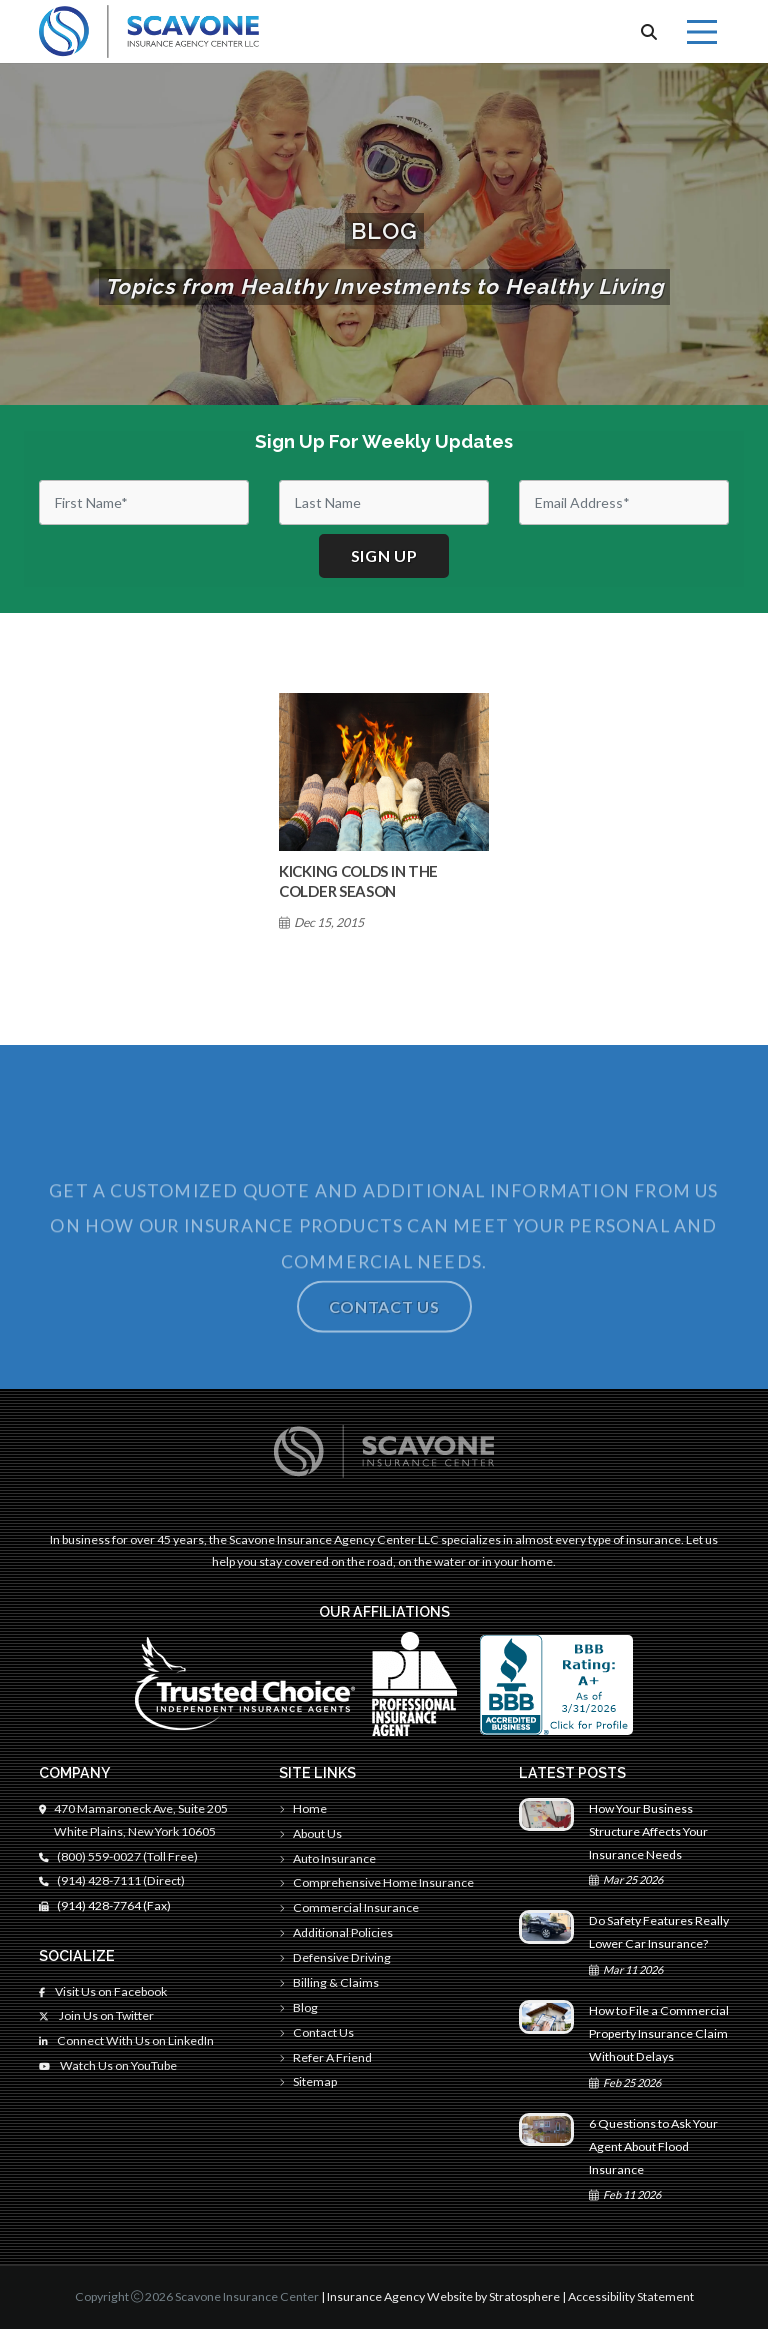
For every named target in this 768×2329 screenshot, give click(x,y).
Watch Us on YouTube (108, 2065)
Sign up (384, 555)
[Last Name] (384, 502)
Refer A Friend (325, 2057)
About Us (310, 1833)
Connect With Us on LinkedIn (126, 2040)
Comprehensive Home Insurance (376, 1882)
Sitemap (308, 2081)
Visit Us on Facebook (103, 1991)
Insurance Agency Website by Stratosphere (443, 2296)
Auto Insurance (327, 1858)
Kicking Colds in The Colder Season (358, 881)
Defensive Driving (335, 1957)
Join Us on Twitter (96, 2015)
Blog (298, 2007)
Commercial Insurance (349, 1907)
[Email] (624, 502)
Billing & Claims (329, 1982)
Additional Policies (336, 1932)
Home (303, 1808)
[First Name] (144, 502)
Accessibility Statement (631, 2296)
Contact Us (316, 2032)
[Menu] (702, 32)
